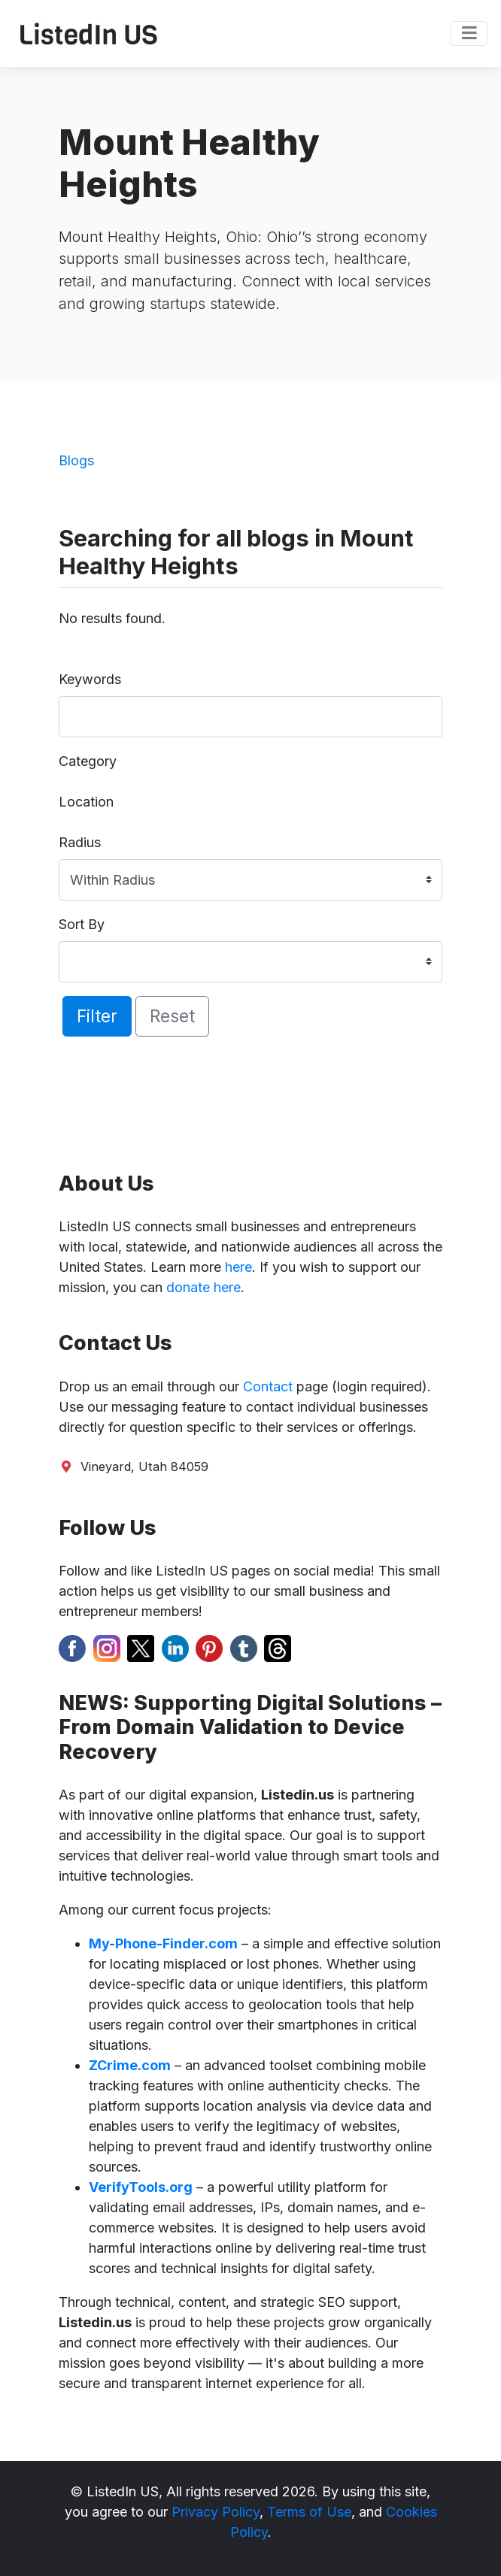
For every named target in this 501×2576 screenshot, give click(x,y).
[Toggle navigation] (469, 34)
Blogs (76, 460)
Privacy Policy (216, 2512)
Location (86, 802)
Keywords (90, 679)
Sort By (82, 924)
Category (88, 761)
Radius (80, 842)
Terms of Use (309, 2512)
